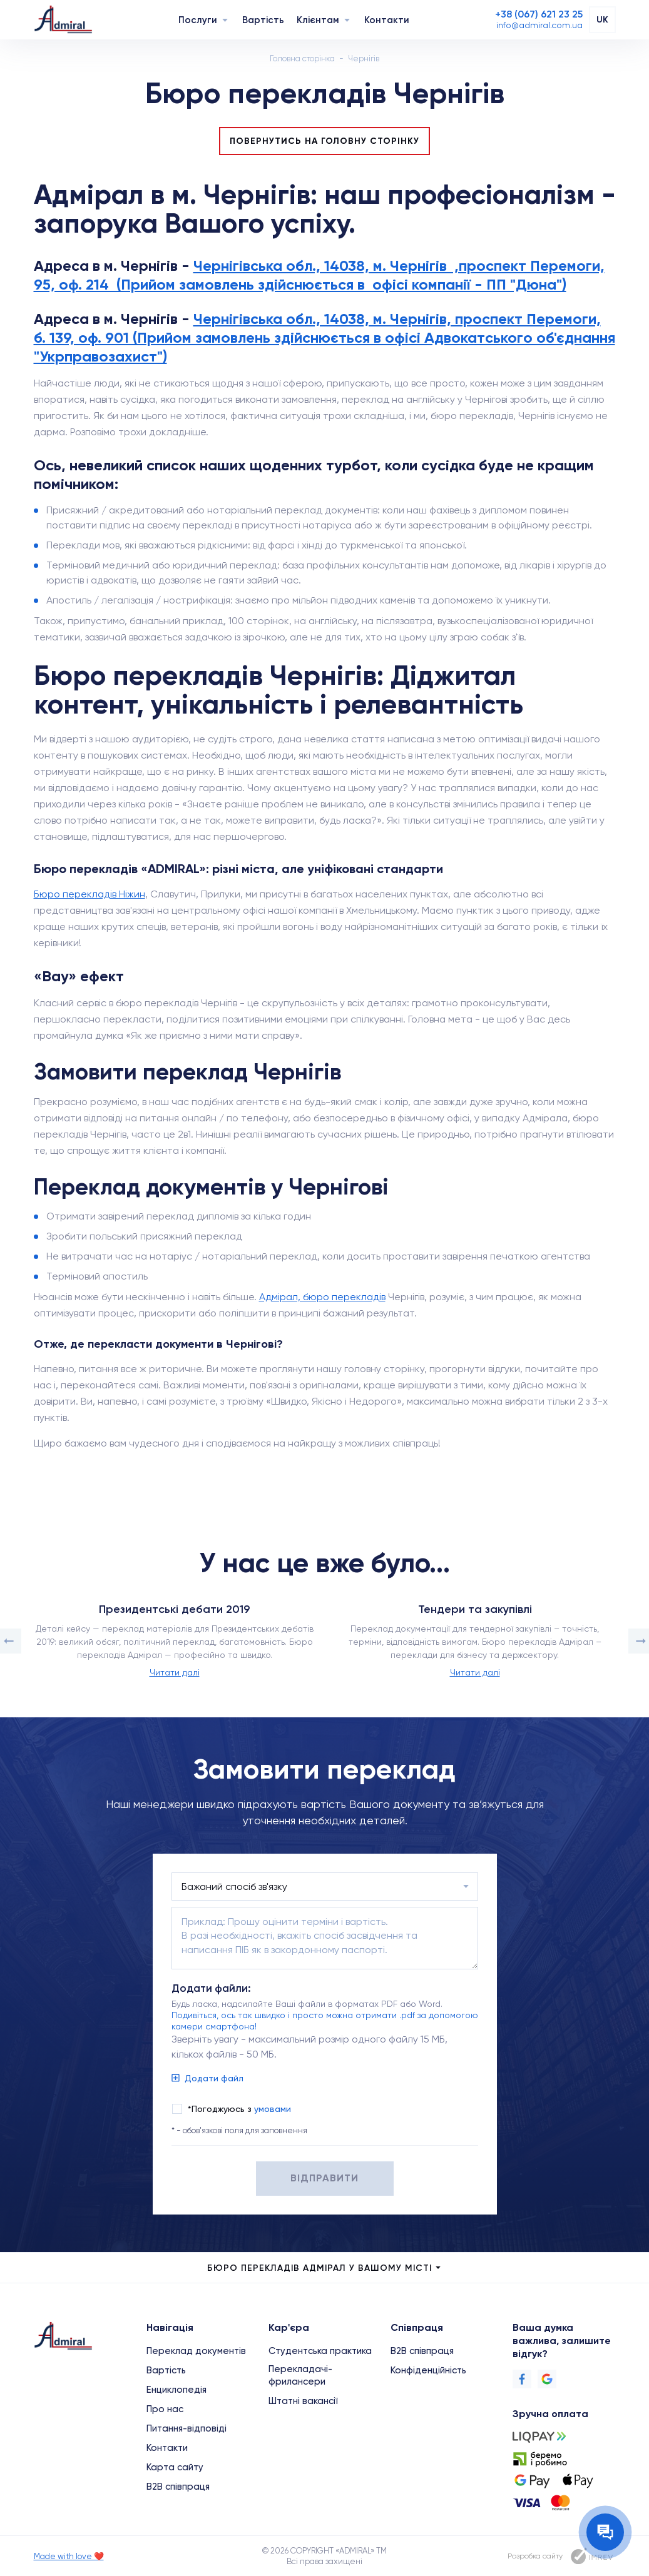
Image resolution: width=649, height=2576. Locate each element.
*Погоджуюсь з (239, 2109)
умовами (272, 2109)
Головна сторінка (302, 58)
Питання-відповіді (186, 2428)
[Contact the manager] (605, 2532)
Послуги (197, 20)
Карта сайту (174, 2467)
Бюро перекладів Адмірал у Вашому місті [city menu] (324, 2268)
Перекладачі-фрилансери (300, 2375)
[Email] (539, 25)
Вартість (263, 20)
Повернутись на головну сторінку (324, 141)
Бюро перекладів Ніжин (89, 894)
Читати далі (175, 1672)
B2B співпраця (178, 2486)
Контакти (386, 20)
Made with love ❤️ (69, 2556)
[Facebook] (522, 2379)
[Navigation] (225, 19)
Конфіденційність (428, 2370)
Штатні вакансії (303, 2401)
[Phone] (539, 14)
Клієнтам (318, 20)
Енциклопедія (176, 2389)
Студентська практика (320, 2350)
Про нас (164, 2409)
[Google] (547, 2379)
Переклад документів (196, 2350)
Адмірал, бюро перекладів (322, 1297)
